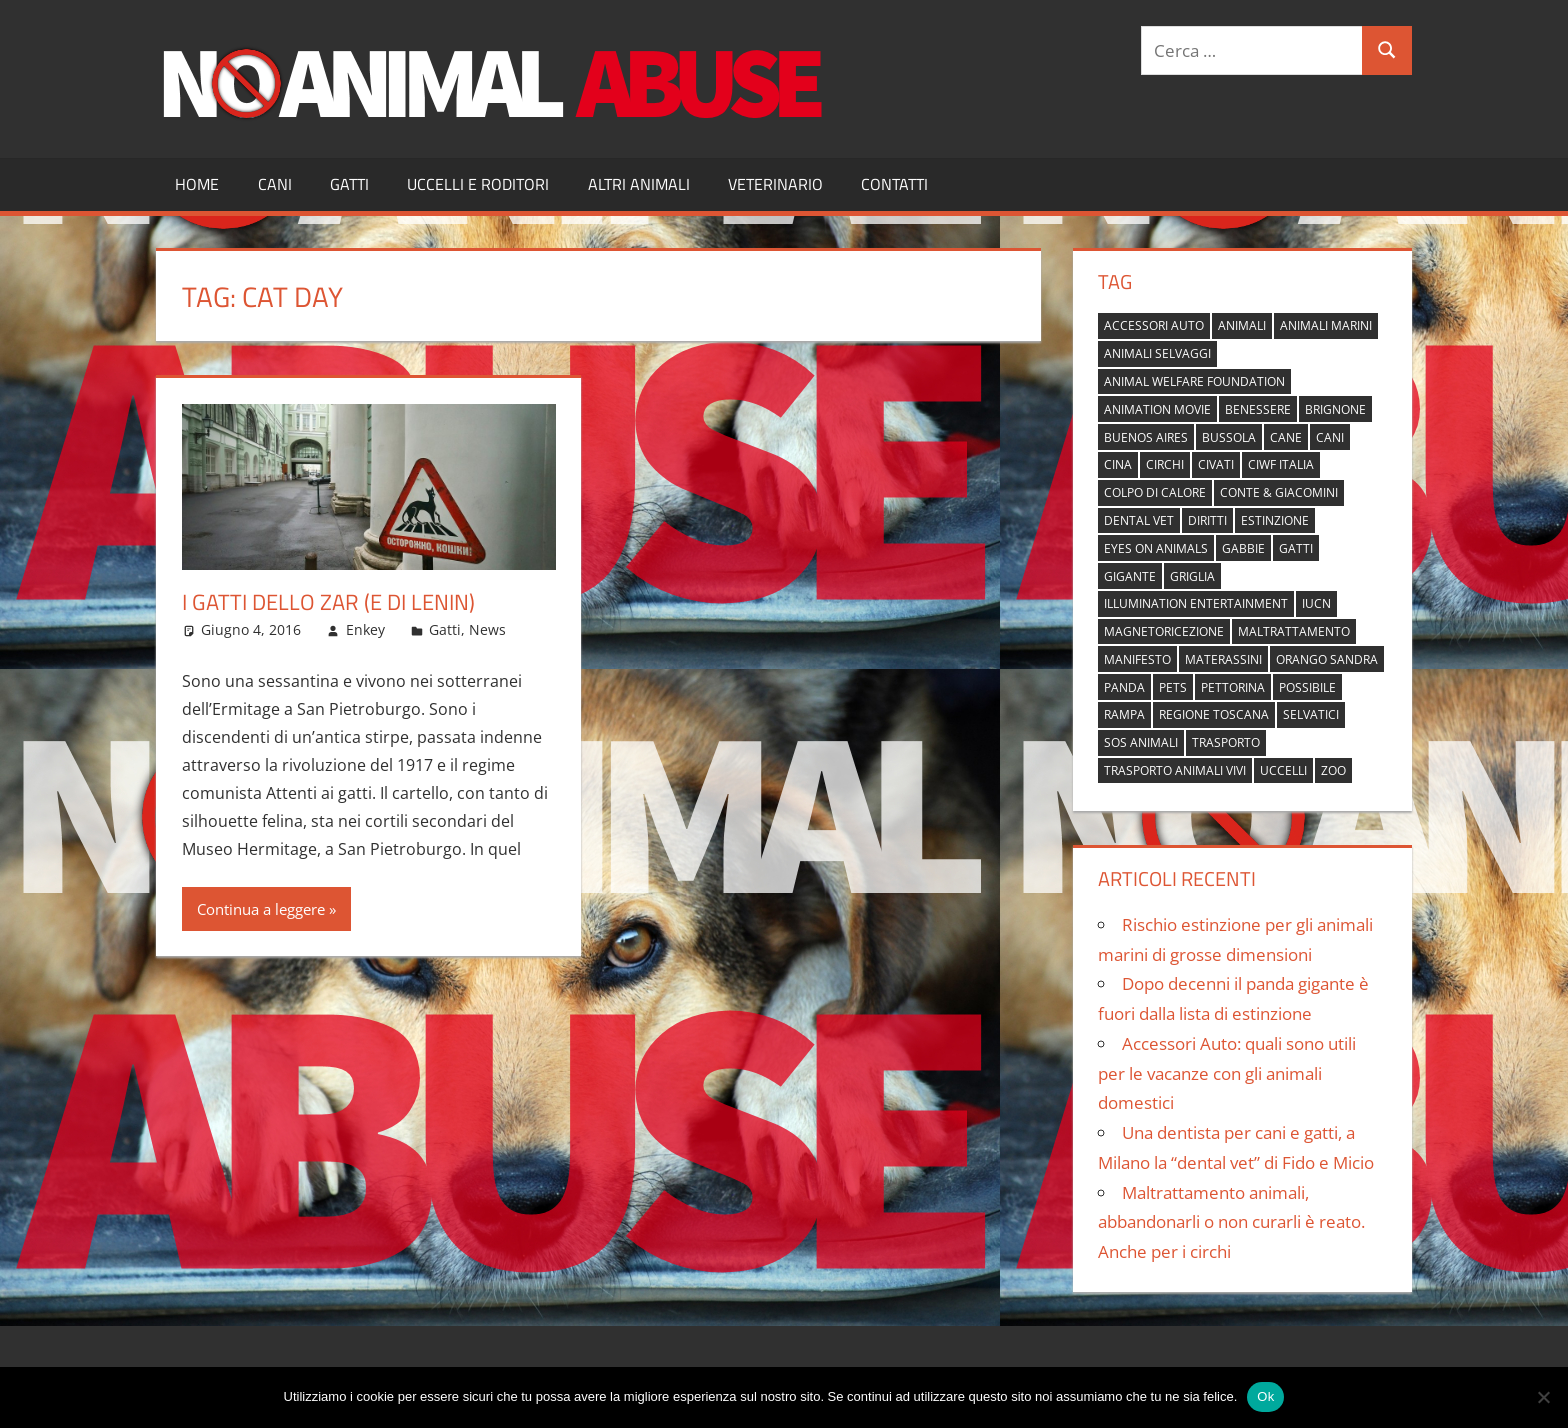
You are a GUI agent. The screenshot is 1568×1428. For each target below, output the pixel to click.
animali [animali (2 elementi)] (1242, 325)
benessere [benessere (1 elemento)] (1258, 409)
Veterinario (775, 184)
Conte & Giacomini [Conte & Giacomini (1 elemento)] (1279, 492)
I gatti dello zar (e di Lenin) (328, 602)
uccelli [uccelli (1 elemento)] (1283, 770)
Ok (1265, 1396)
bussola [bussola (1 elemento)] (1229, 437)
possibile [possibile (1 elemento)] (1307, 687)
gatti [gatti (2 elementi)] (1296, 548)
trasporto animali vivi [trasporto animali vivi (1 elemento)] (1175, 770)
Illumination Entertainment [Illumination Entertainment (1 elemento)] (1196, 603)
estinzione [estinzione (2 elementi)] (1275, 520)
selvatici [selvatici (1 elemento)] (1311, 714)
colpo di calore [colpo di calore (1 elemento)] (1155, 492)
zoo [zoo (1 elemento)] (1333, 770)
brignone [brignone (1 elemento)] (1335, 409)
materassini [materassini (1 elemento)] (1223, 659)
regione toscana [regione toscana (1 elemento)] (1214, 714)
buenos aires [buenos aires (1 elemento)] (1146, 437)
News (487, 629)
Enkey (365, 629)
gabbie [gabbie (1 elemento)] (1243, 548)
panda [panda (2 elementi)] (1124, 687)
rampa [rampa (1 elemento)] (1124, 714)
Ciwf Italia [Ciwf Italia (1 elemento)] (1281, 464)
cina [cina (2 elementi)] (1118, 464)
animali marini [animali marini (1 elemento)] (1326, 325)
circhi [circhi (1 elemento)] (1165, 464)
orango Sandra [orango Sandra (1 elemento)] (1327, 659)
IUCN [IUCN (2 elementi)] (1316, 603)
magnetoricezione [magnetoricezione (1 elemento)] (1164, 631)
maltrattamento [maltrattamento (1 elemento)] (1294, 631)
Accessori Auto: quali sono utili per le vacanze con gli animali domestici (1227, 1073)
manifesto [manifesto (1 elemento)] (1137, 659)
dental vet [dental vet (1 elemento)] (1139, 520)
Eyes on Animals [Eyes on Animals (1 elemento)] (1156, 548)
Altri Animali (639, 184)
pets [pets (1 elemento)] (1173, 687)
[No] (1543, 1397)
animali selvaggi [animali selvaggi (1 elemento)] (1157, 353)
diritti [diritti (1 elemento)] (1207, 520)
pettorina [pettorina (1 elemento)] (1233, 687)
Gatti (349, 184)
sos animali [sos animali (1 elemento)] (1141, 742)
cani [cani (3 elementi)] (1330, 437)
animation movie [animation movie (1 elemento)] (1157, 409)
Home (197, 184)
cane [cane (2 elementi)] (1286, 437)
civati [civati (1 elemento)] (1216, 464)
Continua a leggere (261, 909)
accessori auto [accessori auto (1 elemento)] (1154, 325)
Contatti (894, 184)
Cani (275, 184)
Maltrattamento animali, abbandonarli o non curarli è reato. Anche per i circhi (1231, 1222)
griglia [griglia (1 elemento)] (1192, 576)
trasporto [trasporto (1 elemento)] (1226, 742)
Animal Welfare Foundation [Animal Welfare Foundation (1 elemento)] (1194, 381)
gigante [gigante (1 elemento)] (1130, 576)
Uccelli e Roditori (478, 184)
